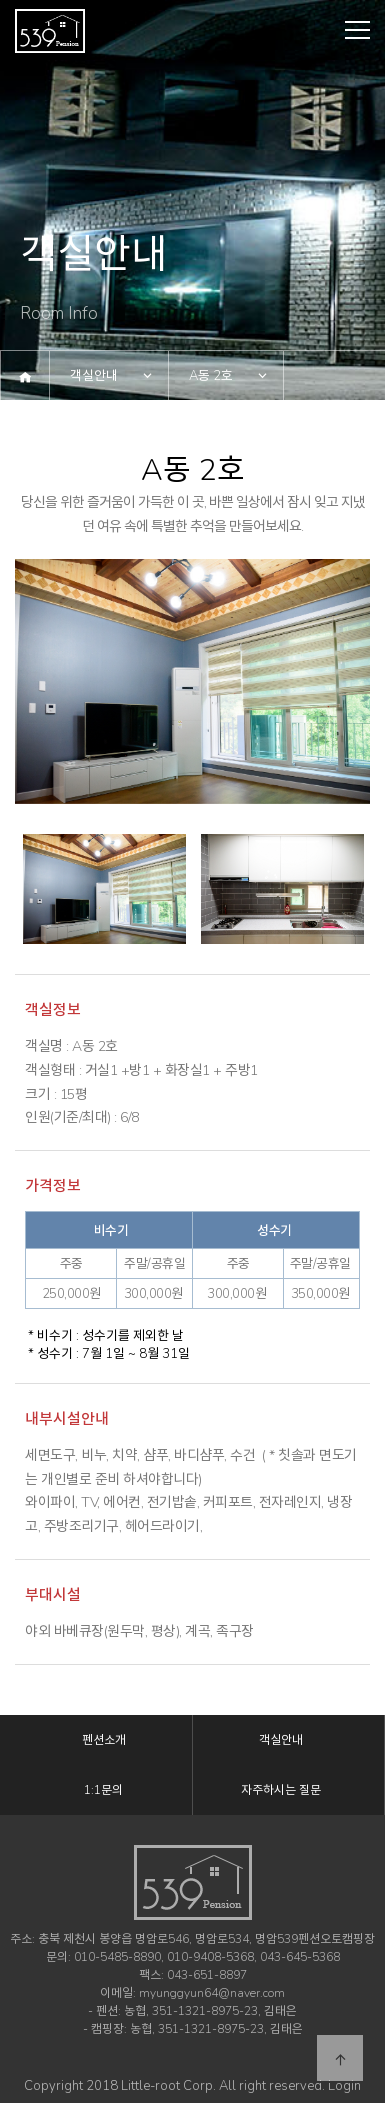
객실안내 (94, 376)
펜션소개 (104, 1740)
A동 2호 (211, 376)
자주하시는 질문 (281, 1790)
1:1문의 (103, 1790)
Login (344, 2086)
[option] (192, 681)
